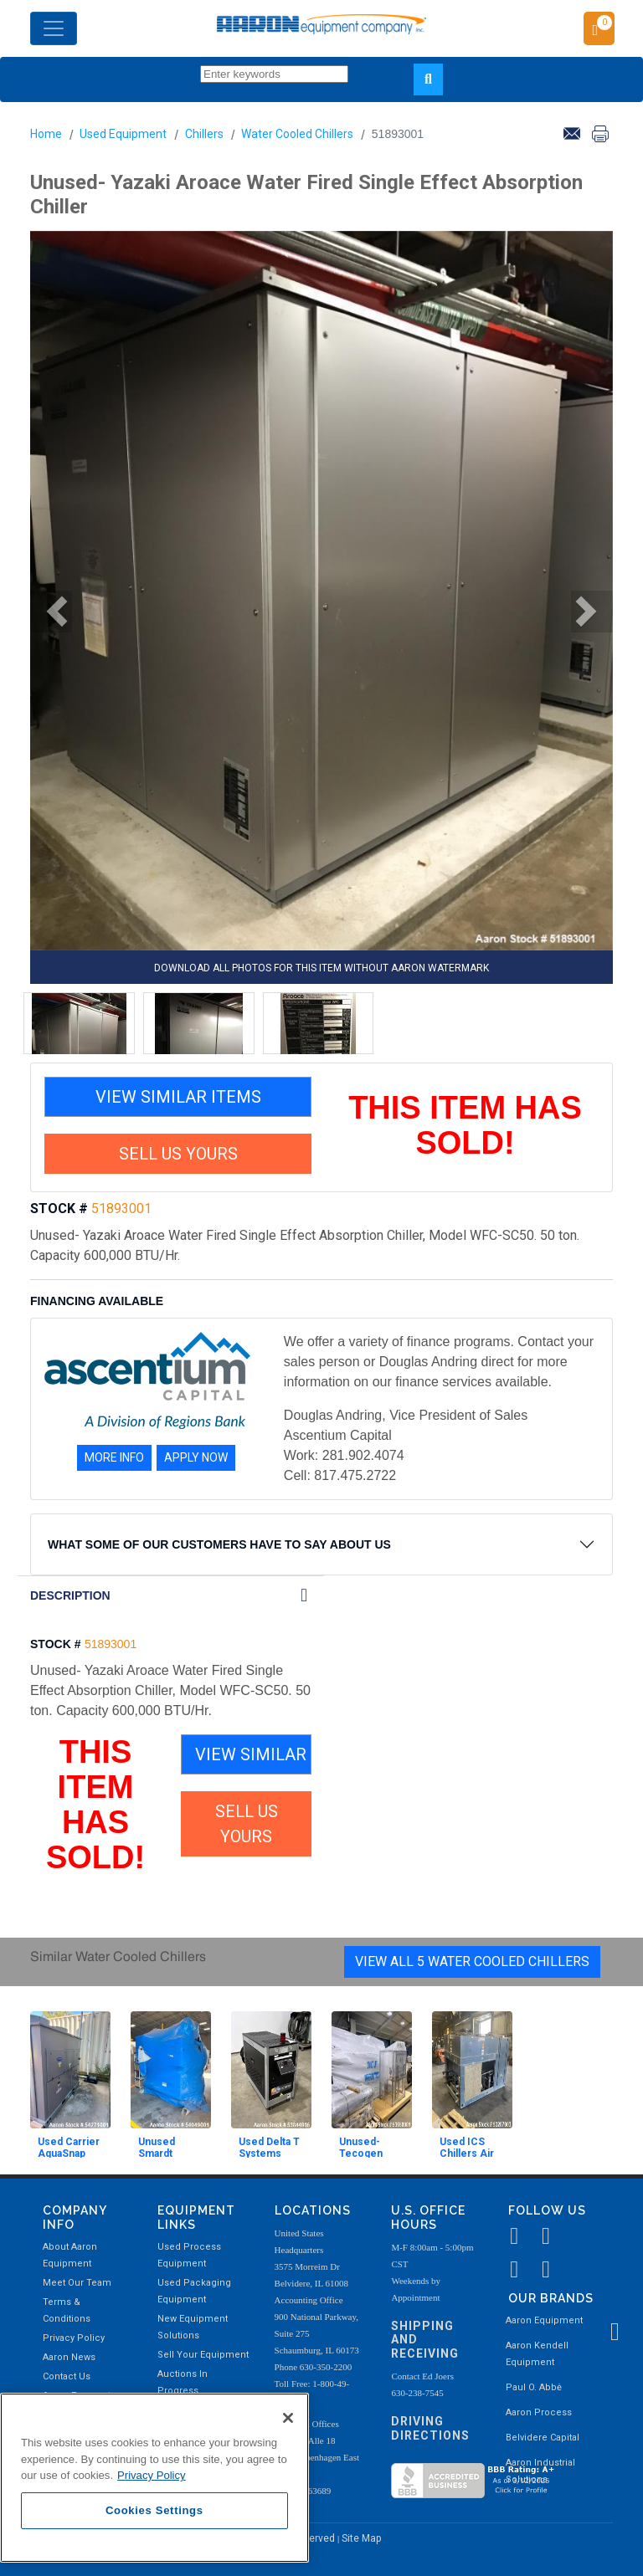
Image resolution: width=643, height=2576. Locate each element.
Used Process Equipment (189, 2255)
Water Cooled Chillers (297, 134)
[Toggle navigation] (53, 28)
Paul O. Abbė (534, 2387)
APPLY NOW (196, 1457)
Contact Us (66, 2376)
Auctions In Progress (182, 2382)
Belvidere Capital (542, 2437)
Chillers (204, 134)
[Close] (288, 2417)
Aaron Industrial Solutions (540, 2471)
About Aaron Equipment (70, 2255)
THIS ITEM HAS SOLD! (465, 1125)
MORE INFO (114, 1457)
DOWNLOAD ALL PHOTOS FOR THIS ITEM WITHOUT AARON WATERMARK (321, 968)
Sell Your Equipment (203, 2354)
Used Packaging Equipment (194, 2291)
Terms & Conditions (66, 2310)
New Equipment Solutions (192, 2327)
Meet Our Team (77, 2282)
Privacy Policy (74, 2338)
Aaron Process (539, 2412)
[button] (51, 611)
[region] (154, 2478)
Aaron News (69, 2357)
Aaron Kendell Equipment (537, 2354)
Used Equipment (123, 134)
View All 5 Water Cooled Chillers (472, 1961)
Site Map (361, 2538)
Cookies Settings (154, 2510)
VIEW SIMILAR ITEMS (178, 1097)
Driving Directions (430, 2428)
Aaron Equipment (544, 2320)
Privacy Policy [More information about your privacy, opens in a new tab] (151, 2475)
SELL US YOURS (178, 1154)
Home (46, 134)
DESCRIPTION (70, 1595)
